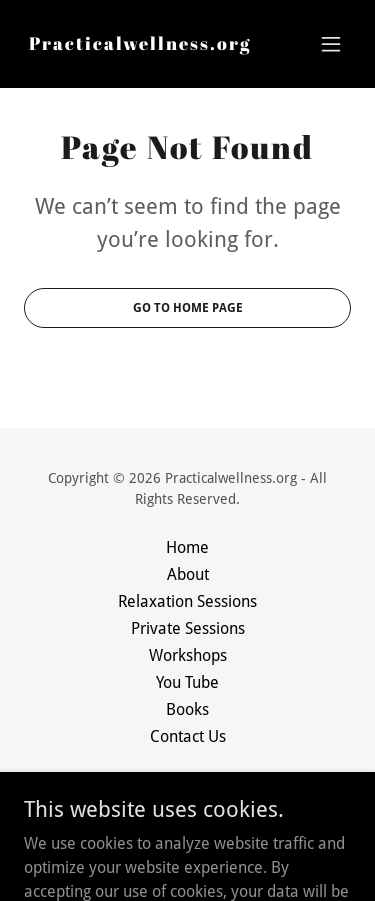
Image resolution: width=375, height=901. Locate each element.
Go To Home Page (188, 308)
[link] (140, 44)
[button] (331, 44)
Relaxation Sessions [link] (187, 601)
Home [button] (187, 547)
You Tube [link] (187, 682)
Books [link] (187, 709)
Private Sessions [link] (188, 628)
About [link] (188, 574)
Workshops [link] (188, 655)
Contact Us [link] (188, 736)
